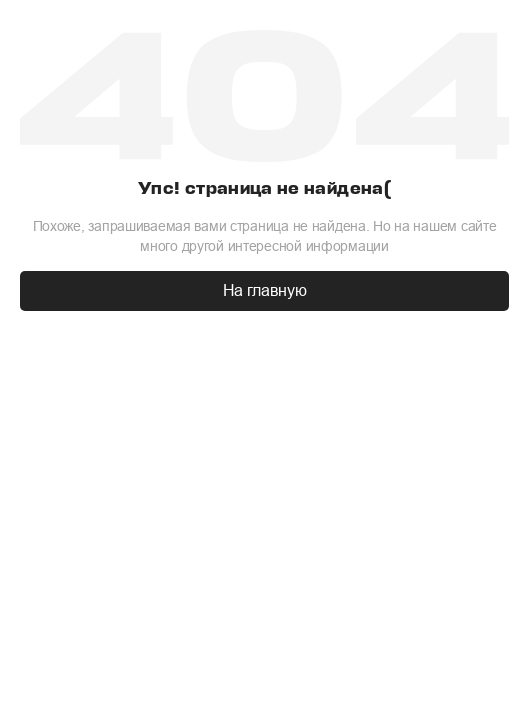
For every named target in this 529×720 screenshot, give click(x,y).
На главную (265, 290)
